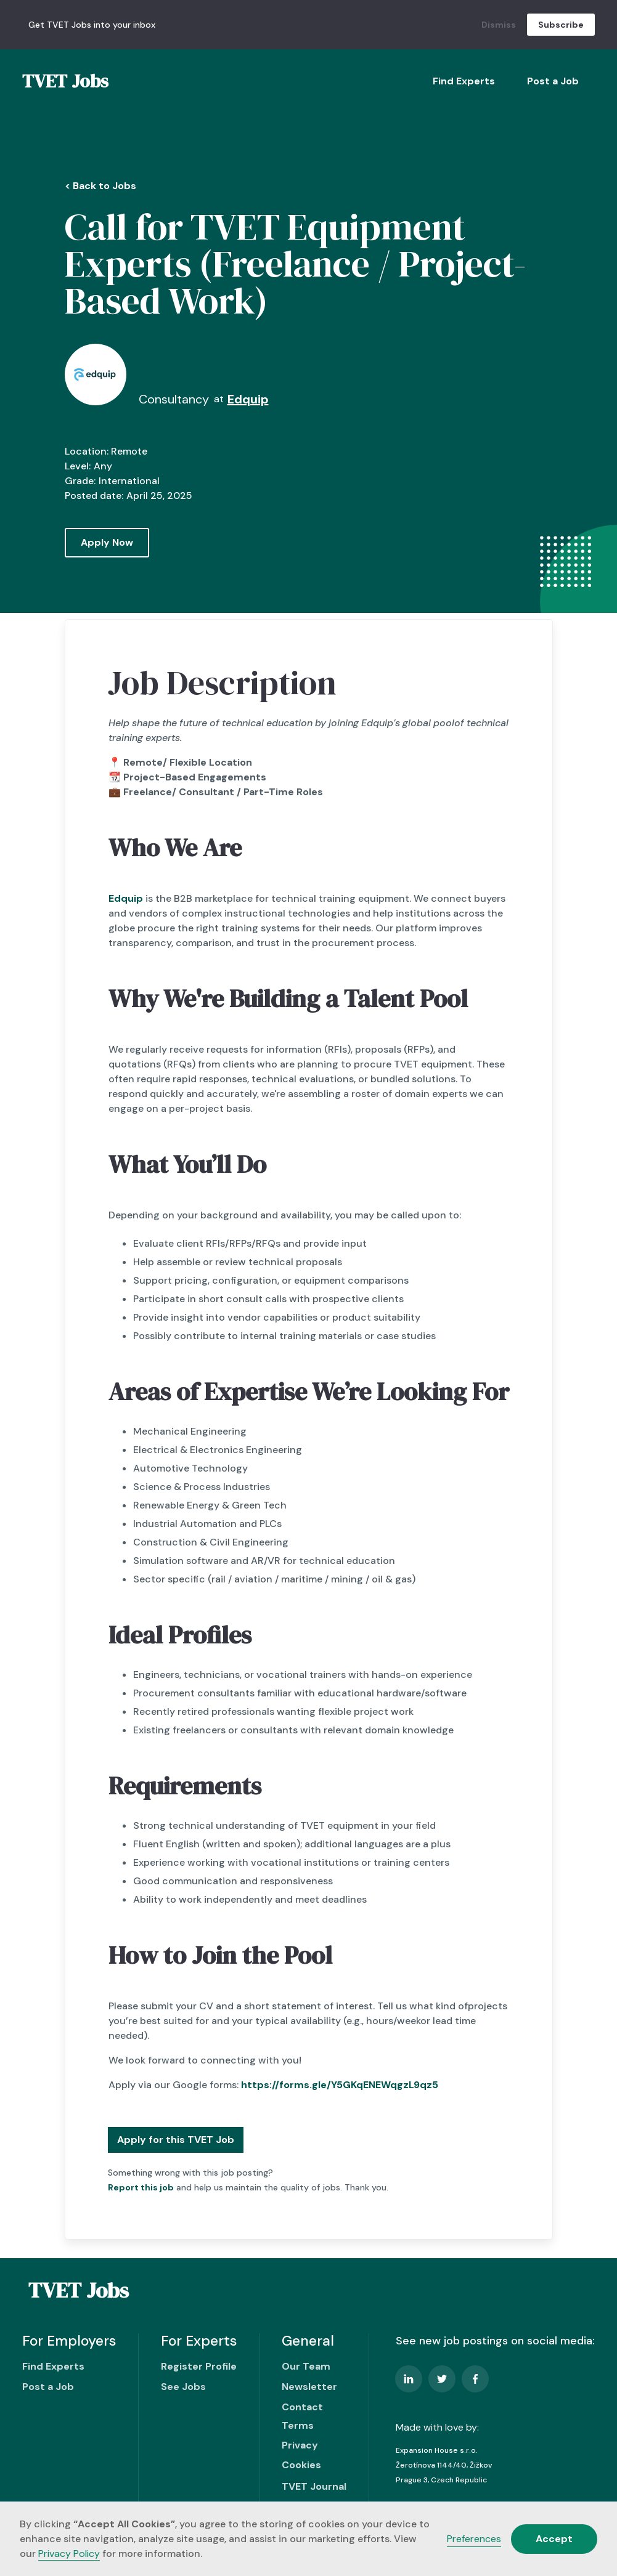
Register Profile (199, 2366)
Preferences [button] (474, 2538)
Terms (298, 2425)
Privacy (300, 2445)
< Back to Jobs (100, 185)
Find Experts (464, 81)
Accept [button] (554, 2538)
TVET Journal (314, 2486)
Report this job (141, 2187)
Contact (302, 2406)
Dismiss (498, 24)
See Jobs (183, 2386)
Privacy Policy (69, 2553)
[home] (65, 81)
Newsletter (309, 2386)
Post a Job (553, 81)
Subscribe (561, 24)
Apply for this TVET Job (175, 2139)
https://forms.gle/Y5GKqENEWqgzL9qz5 (339, 2084)
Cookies (301, 2464)
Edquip (125, 898)
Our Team (306, 2366)
